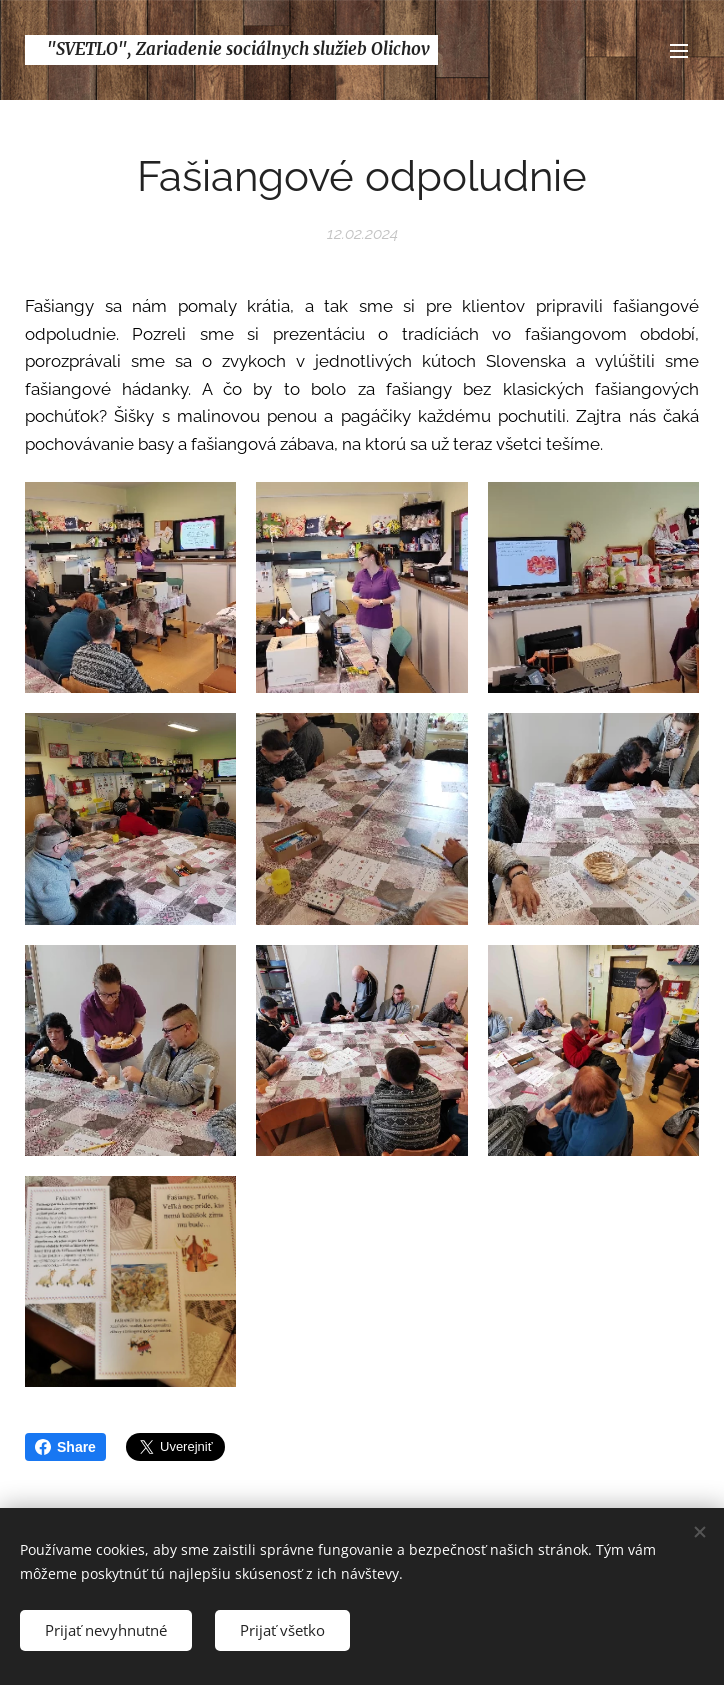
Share (65, 1447)
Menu (679, 51)
